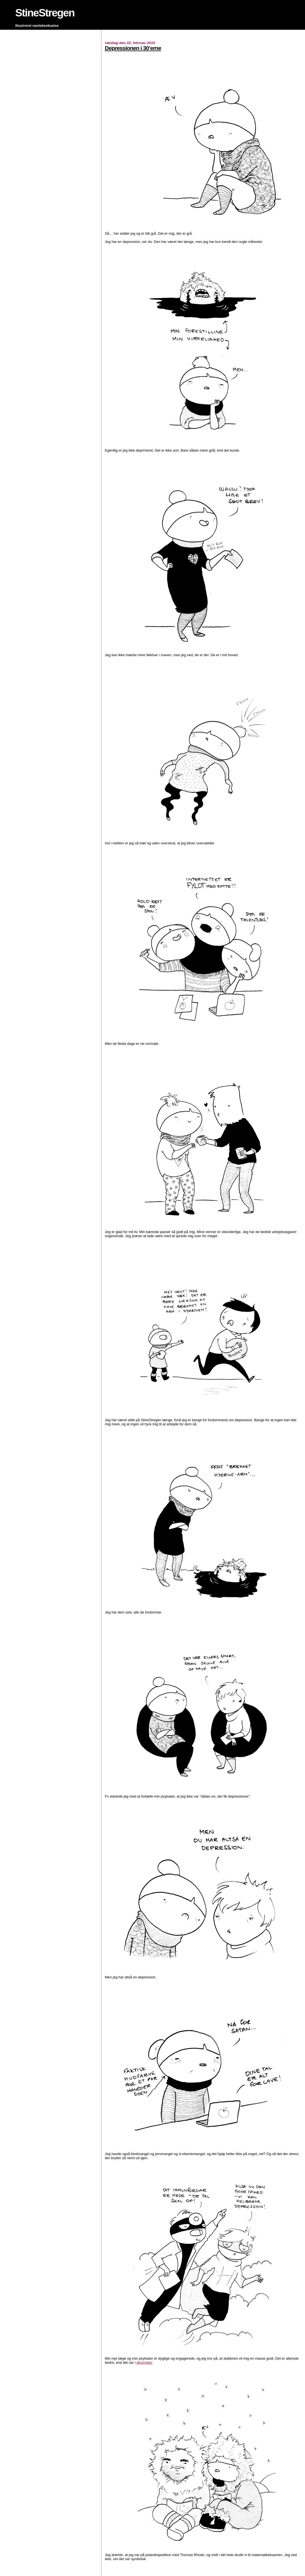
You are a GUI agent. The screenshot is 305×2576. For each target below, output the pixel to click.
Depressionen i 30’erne (133, 48)
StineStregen (45, 13)
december (144, 2362)
